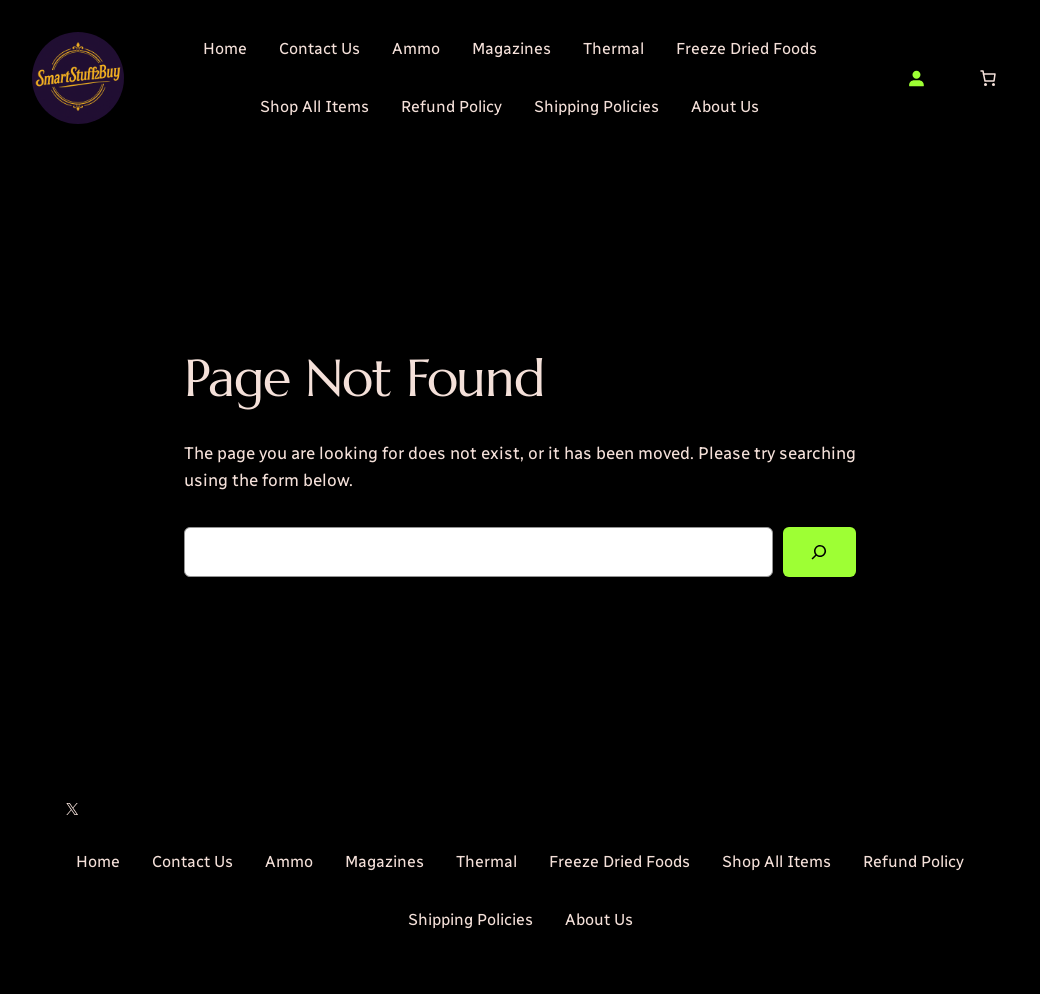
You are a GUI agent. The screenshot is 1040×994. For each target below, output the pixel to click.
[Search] (819, 552)
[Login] (916, 78)
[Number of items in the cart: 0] (988, 78)
